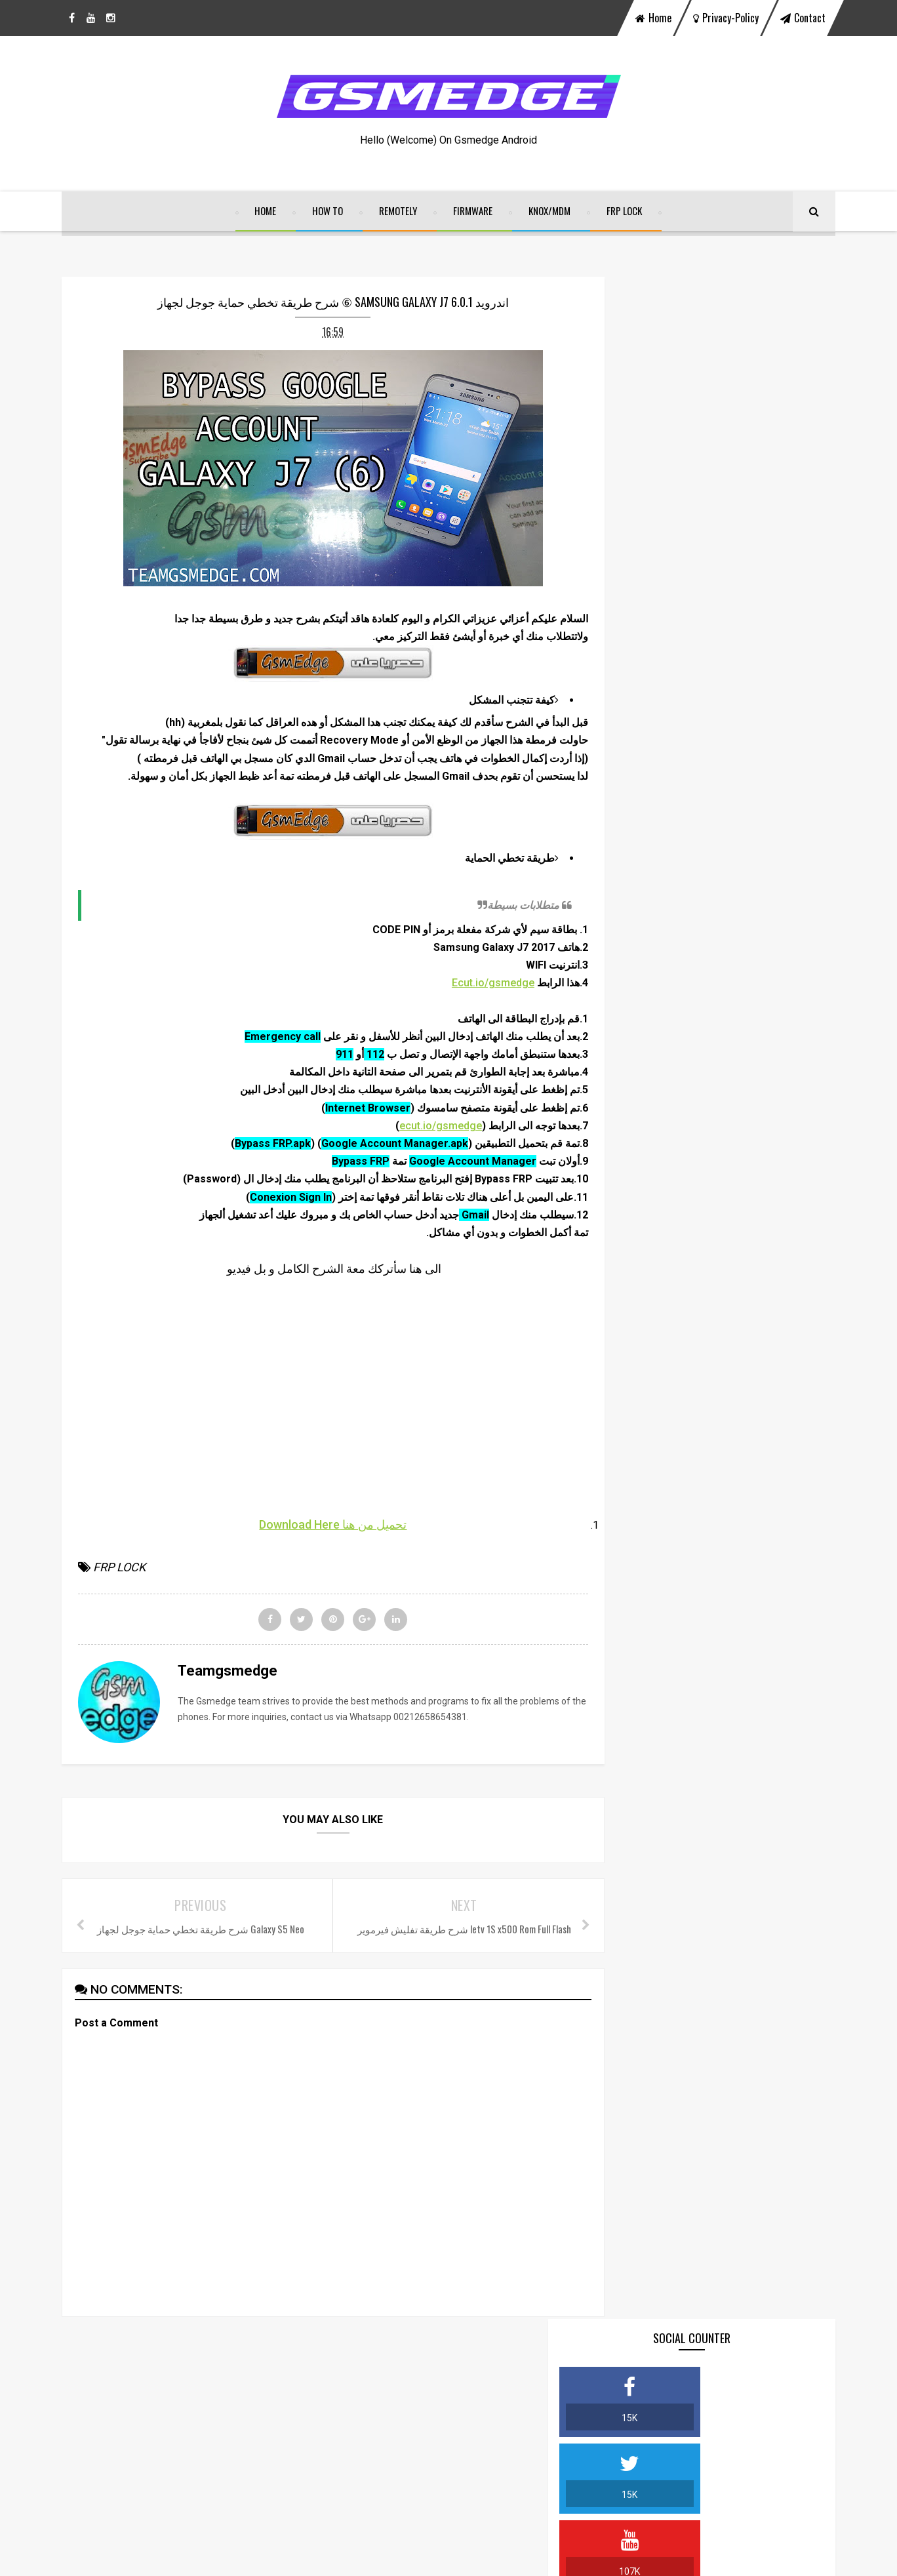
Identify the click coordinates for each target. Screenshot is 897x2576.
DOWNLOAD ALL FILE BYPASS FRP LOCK (740, 663)
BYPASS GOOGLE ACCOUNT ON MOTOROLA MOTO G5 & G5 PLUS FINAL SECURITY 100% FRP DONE (733, 1239)
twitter (400, 2411)
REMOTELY (399, 214)
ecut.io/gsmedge (414, 1148)
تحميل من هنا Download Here (320, 1547)
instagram (581, 2411)
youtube (487, 2411)
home (653, 18)
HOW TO (328, 214)
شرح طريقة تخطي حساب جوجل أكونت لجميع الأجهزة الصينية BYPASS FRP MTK (737, 727)
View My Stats (365, 2511)
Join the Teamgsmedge (711, 791)
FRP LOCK (625, 214)
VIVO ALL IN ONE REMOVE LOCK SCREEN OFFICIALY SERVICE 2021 (726, 919)
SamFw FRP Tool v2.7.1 (711, 1111)
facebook (311, 2411)
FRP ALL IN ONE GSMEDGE (716, 983)
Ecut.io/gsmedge (467, 1005)
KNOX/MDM (550, 214)
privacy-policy (726, 18)
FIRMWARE (473, 214)
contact (803, 18)
